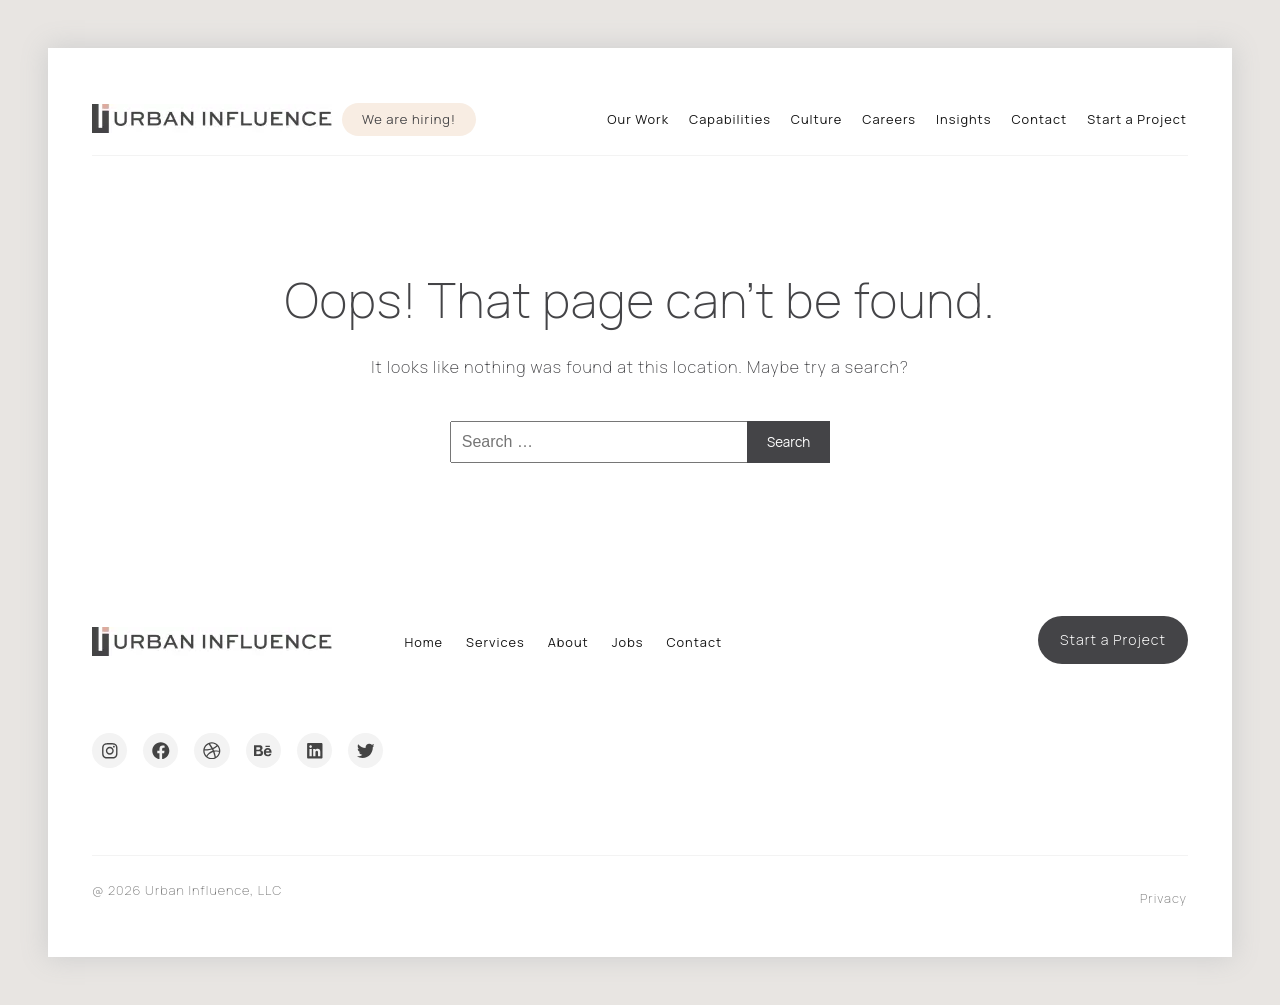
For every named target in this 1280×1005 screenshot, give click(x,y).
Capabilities (730, 119)
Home (423, 642)
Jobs (628, 642)
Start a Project (1137, 119)
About (568, 642)
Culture (816, 119)
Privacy (1163, 898)
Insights (963, 119)
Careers (889, 119)
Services (495, 642)
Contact (1039, 119)
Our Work (638, 119)
